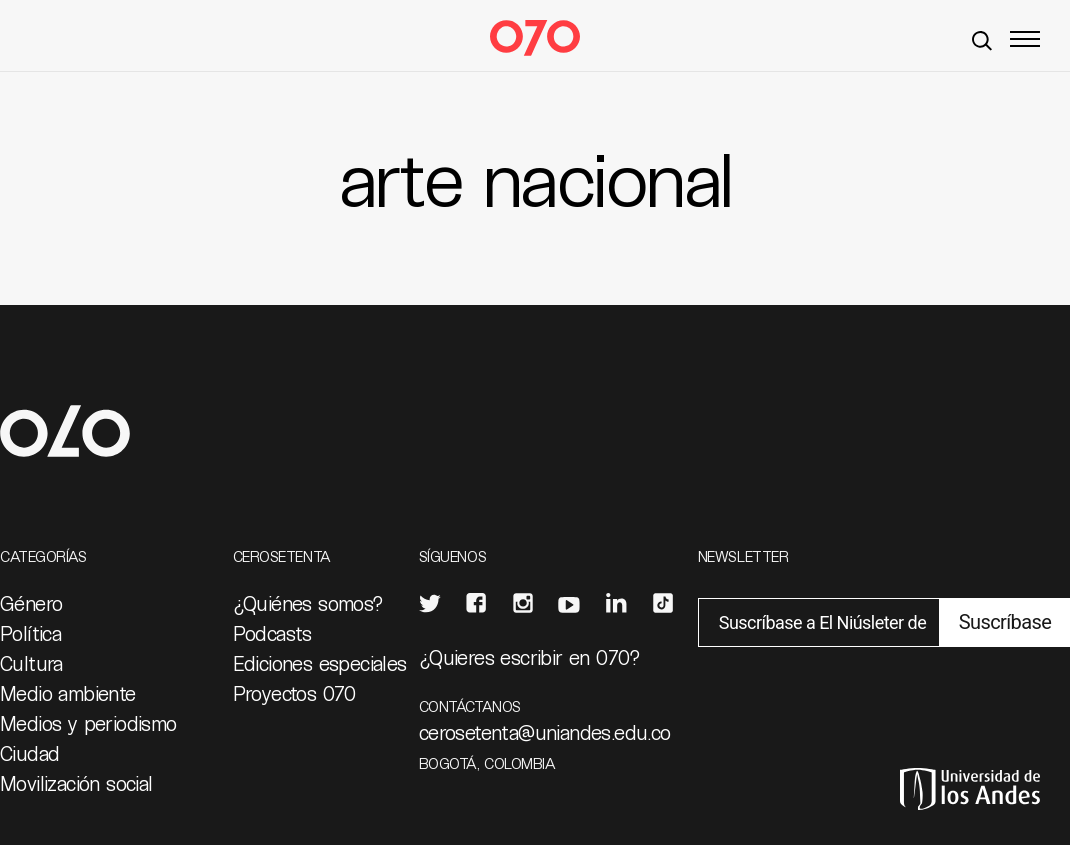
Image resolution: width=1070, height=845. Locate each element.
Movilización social (76, 783)
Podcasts (272, 633)
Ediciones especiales (320, 663)
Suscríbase (1005, 622)
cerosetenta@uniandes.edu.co (545, 732)
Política (30, 633)
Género (31, 603)
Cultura (31, 663)
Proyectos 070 (294, 693)
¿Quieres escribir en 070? (530, 657)
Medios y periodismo (88, 723)
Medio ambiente (68, 693)
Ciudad (29, 753)
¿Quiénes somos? (308, 603)
